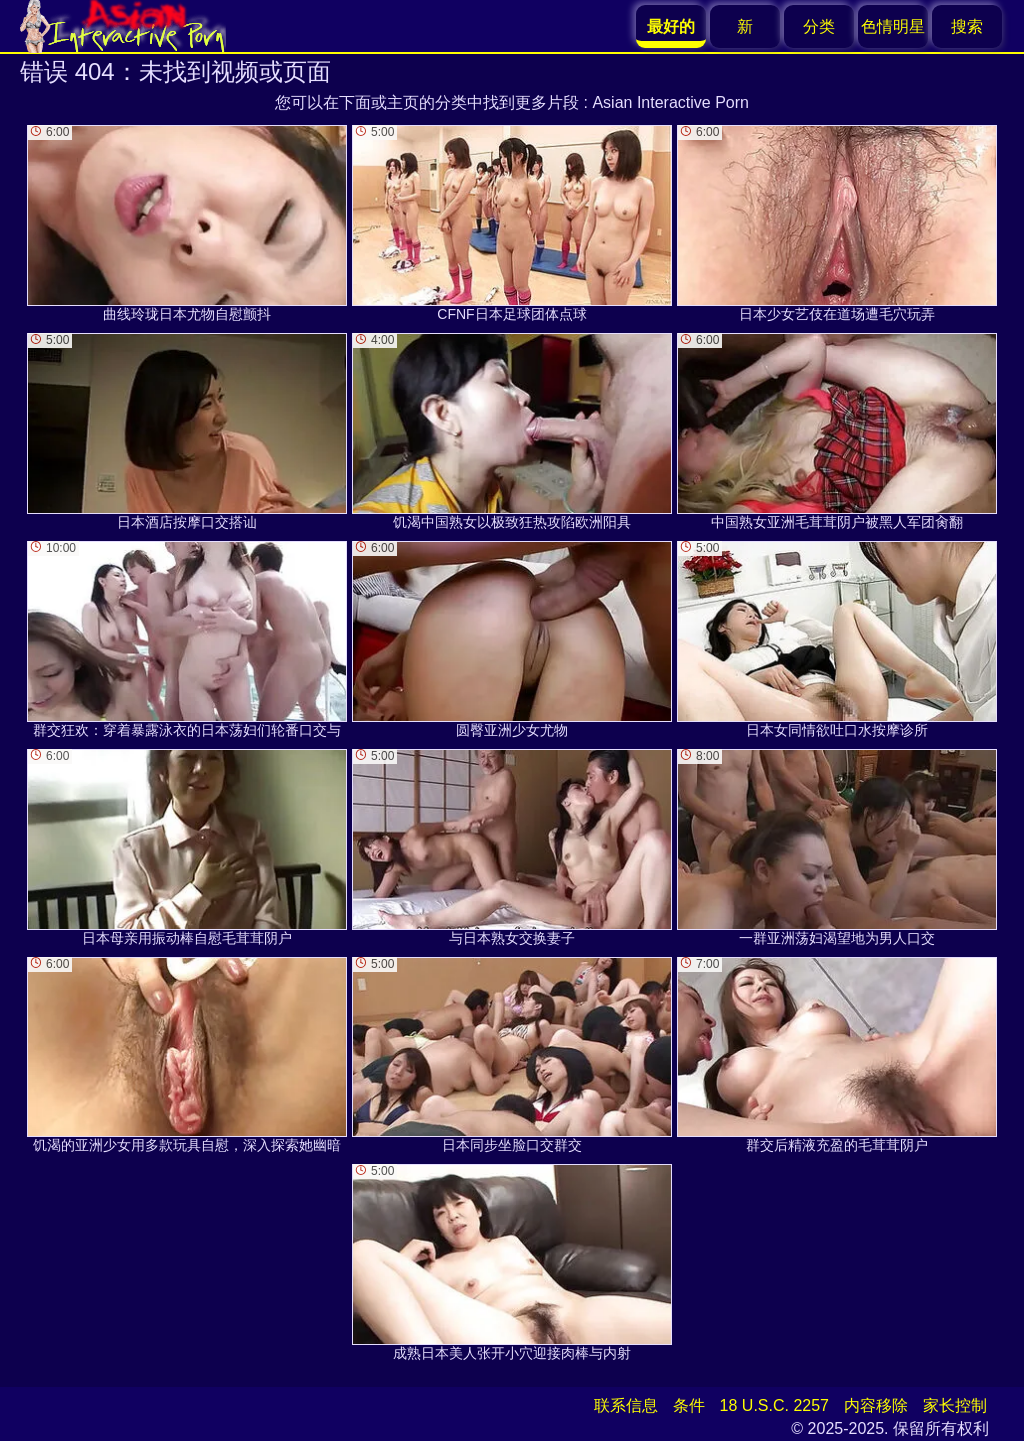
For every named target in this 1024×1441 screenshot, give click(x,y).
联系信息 (626, 1405)
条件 (689, 1405)
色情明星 (893, 26)
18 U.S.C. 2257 (774, 1405)
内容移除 (876, 1405)
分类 (819, 26)
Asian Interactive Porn (670, 102)
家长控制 (955, 1405)
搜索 (967, 26)
